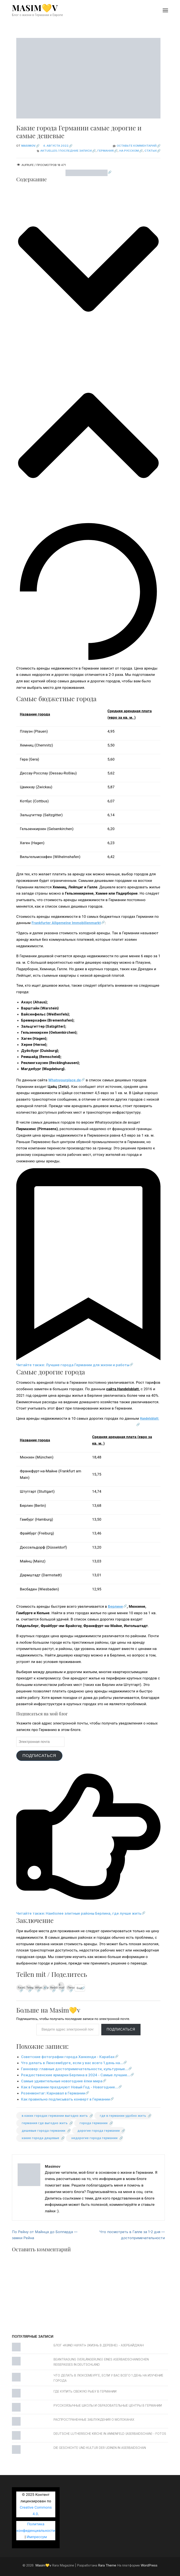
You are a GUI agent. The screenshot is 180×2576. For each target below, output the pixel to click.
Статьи (150, 150)
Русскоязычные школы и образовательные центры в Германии (108, 2405)
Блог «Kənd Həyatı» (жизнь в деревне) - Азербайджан (99, 2345)
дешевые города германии (43, 2130)
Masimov (28, 145)
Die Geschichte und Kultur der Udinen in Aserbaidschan (100, 2447)
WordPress (149, 2565)
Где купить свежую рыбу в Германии (85, 2391)
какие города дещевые (40, 2138)
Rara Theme (107, 2565)
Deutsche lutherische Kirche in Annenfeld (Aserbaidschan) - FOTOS (110, 2433)
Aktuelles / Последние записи (66, 150)
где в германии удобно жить (123, 2115)
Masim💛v (35, 7)
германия (105, 150)
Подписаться (39, 1755)
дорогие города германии (98, 2130)
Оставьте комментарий (138, 145)
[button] (88, 270)
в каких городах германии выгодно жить (55, 2115)
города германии (94, 2123)
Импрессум (37, 2537)
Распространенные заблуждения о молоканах (94, 2419)
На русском (129, 150)
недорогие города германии (94, 2138)
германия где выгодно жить (44, 2123)
